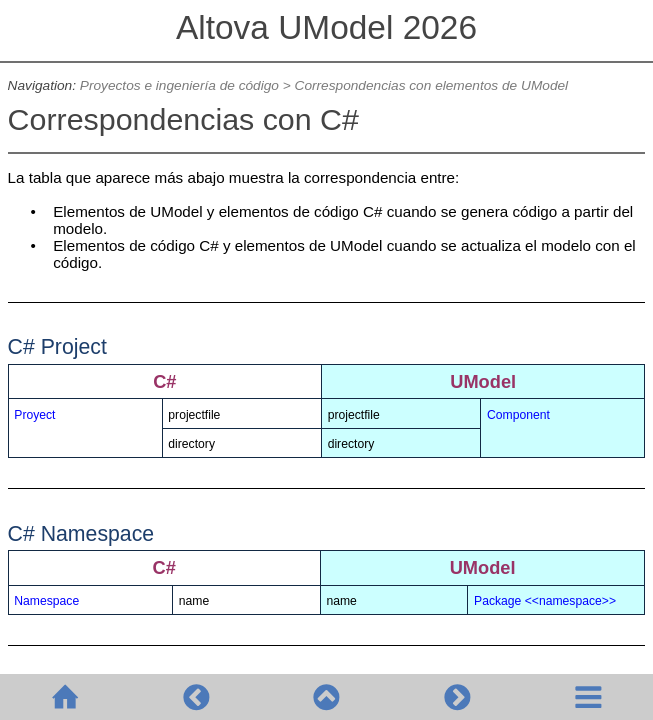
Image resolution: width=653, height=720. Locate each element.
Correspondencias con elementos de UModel (432, 85)
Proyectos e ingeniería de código (179, 85)
